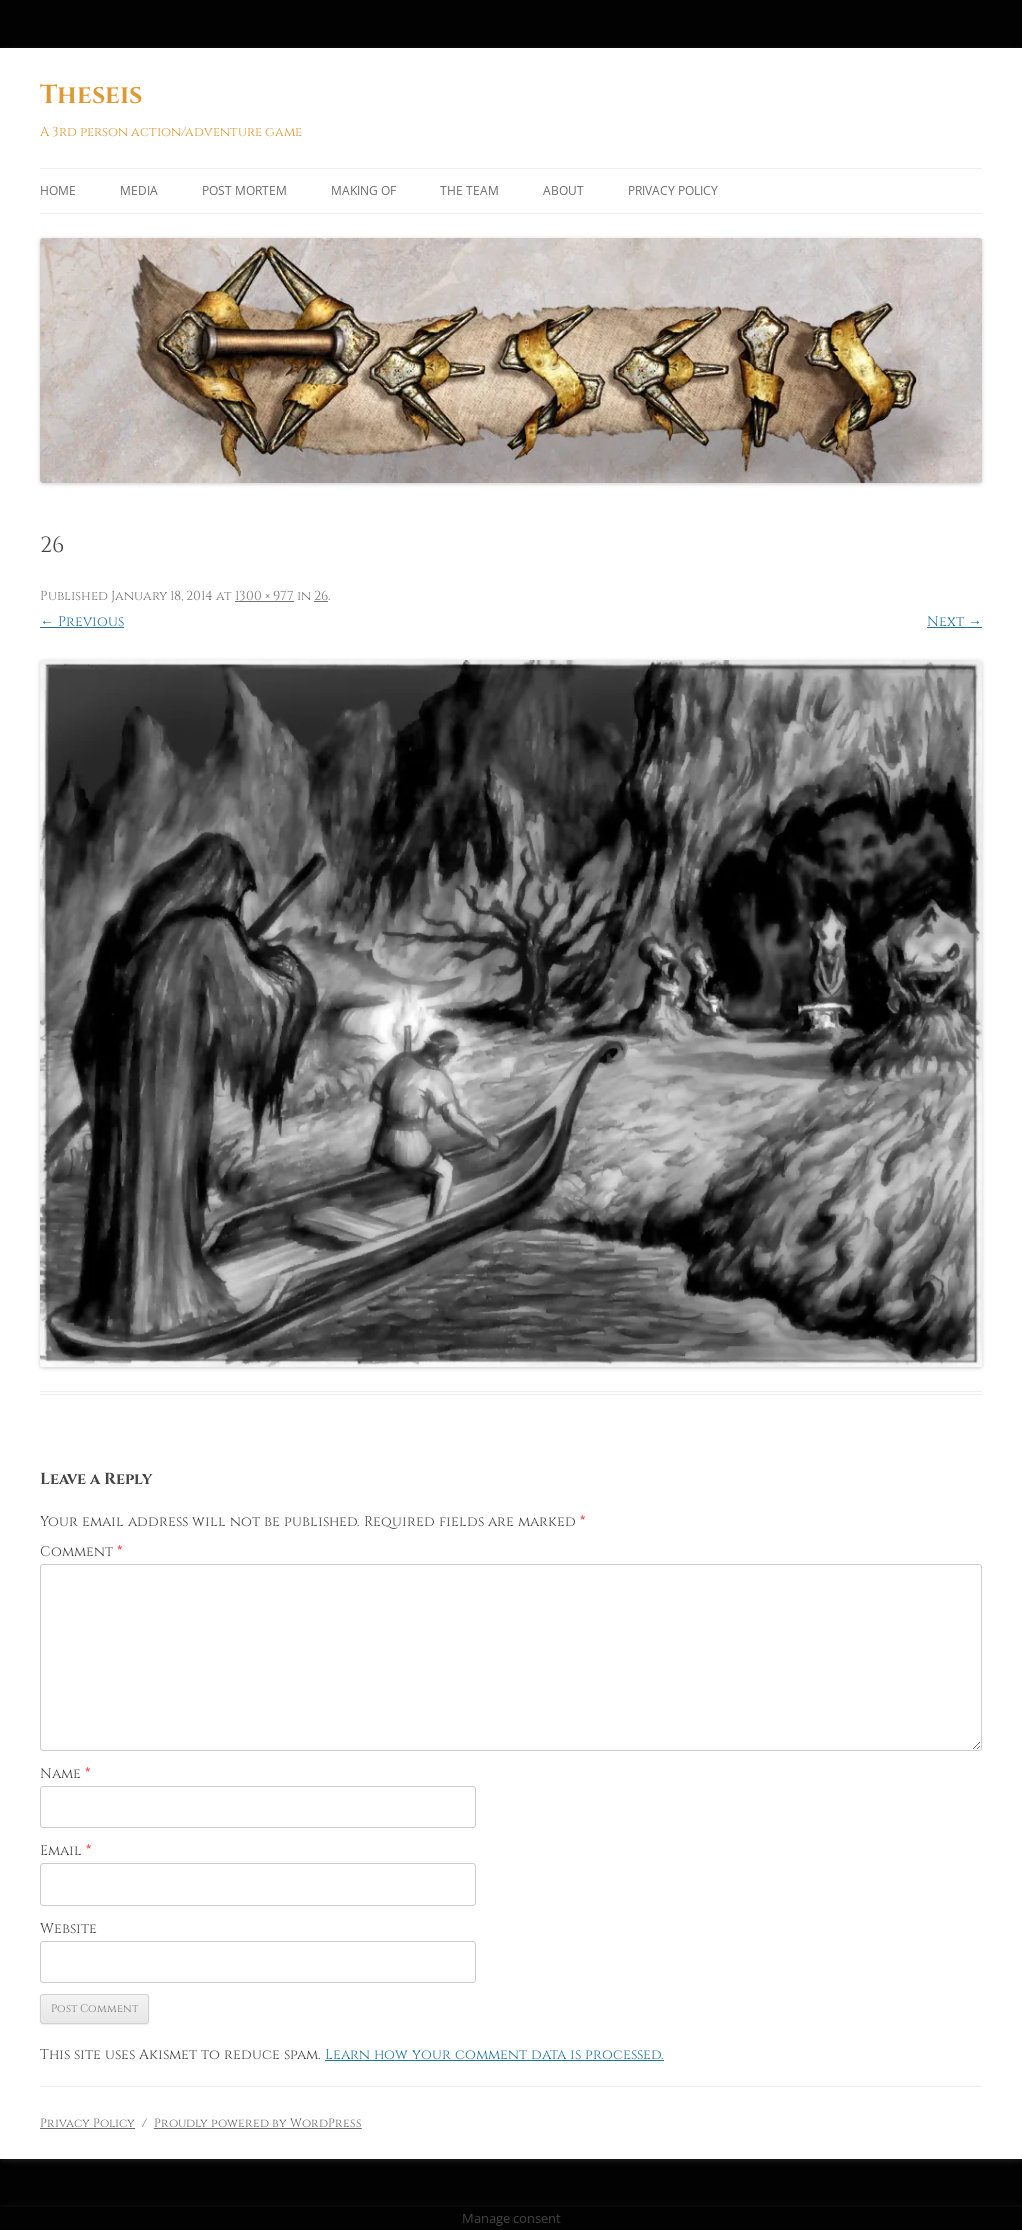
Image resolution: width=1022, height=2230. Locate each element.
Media (139, 190)
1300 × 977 (264, 596)
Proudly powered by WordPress (258, 2123)
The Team (469, 190)
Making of (363, 190)
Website (68, 1928)
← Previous (82, 621)
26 (321, 596)
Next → (954, 621)
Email (65, 1850)
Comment (81, 1551)
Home (58, 190)
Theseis (91, 95)
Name (65, 1773)
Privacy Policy (673, 190)
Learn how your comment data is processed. (494, 2054)
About (563, 190)
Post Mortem (244, 190)
